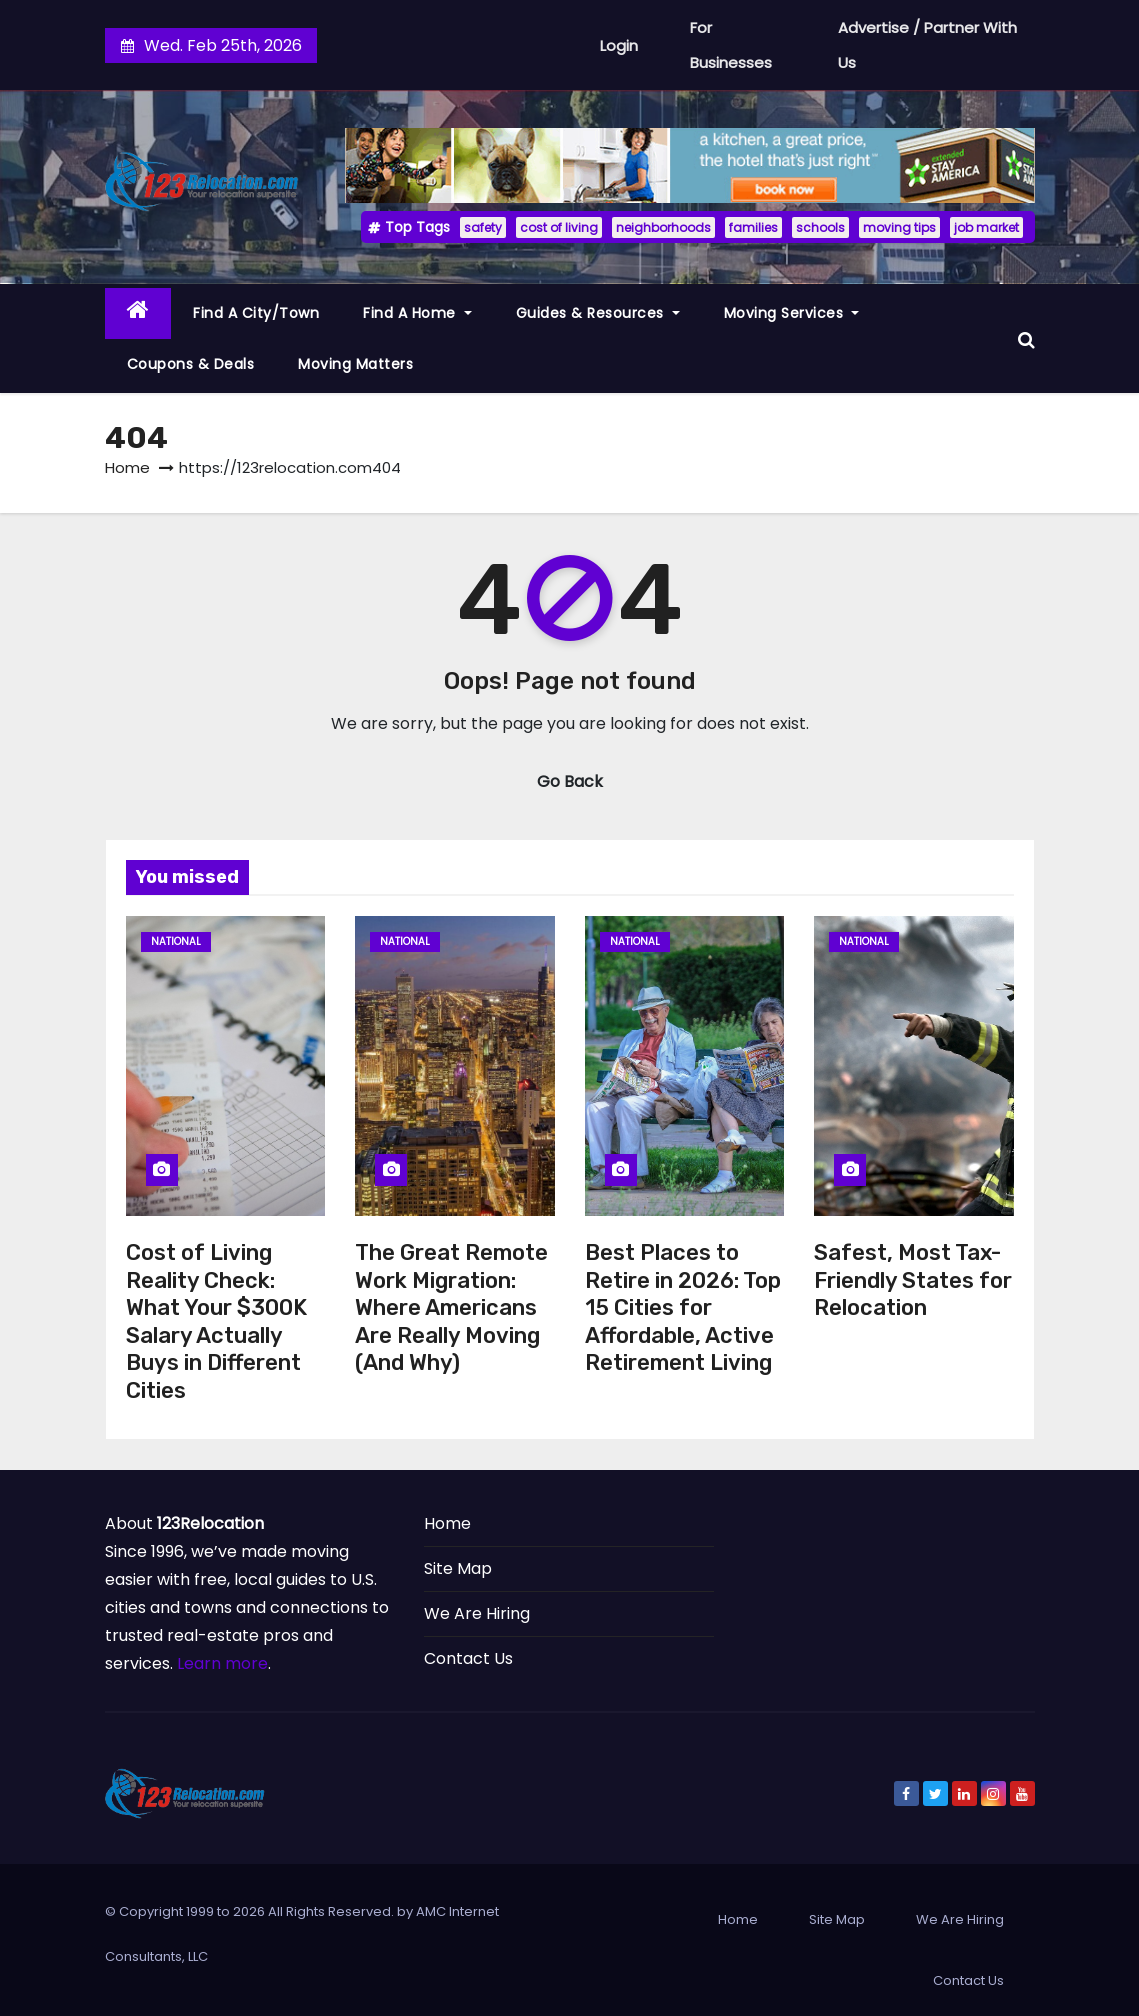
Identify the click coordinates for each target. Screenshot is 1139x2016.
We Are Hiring (477, 1613)
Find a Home (417, 313)
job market (986, 227)
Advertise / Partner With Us (927, 45)
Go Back (570, 781)
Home (127, 467)
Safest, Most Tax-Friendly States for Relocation (913, 1280)
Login (619, 45)
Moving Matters (355, 364)
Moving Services (792, 313)
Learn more (222, 1663)
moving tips (899, 227)
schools (820, 227)
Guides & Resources (598, 313)
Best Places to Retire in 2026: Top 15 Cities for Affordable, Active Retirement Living (683, 1307)
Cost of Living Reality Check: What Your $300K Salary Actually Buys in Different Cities (216, 1321)
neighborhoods (663, 227)
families (753, 227)
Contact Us (468, 1658)
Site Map (458, 1568)
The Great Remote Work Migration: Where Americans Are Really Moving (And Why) (451, 1307)
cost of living (559, 227)
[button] (1026, 339)
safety (483, 227)
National (176, 941)
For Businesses (731, 45)
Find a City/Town (256, 313)
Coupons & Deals (191, 364)
